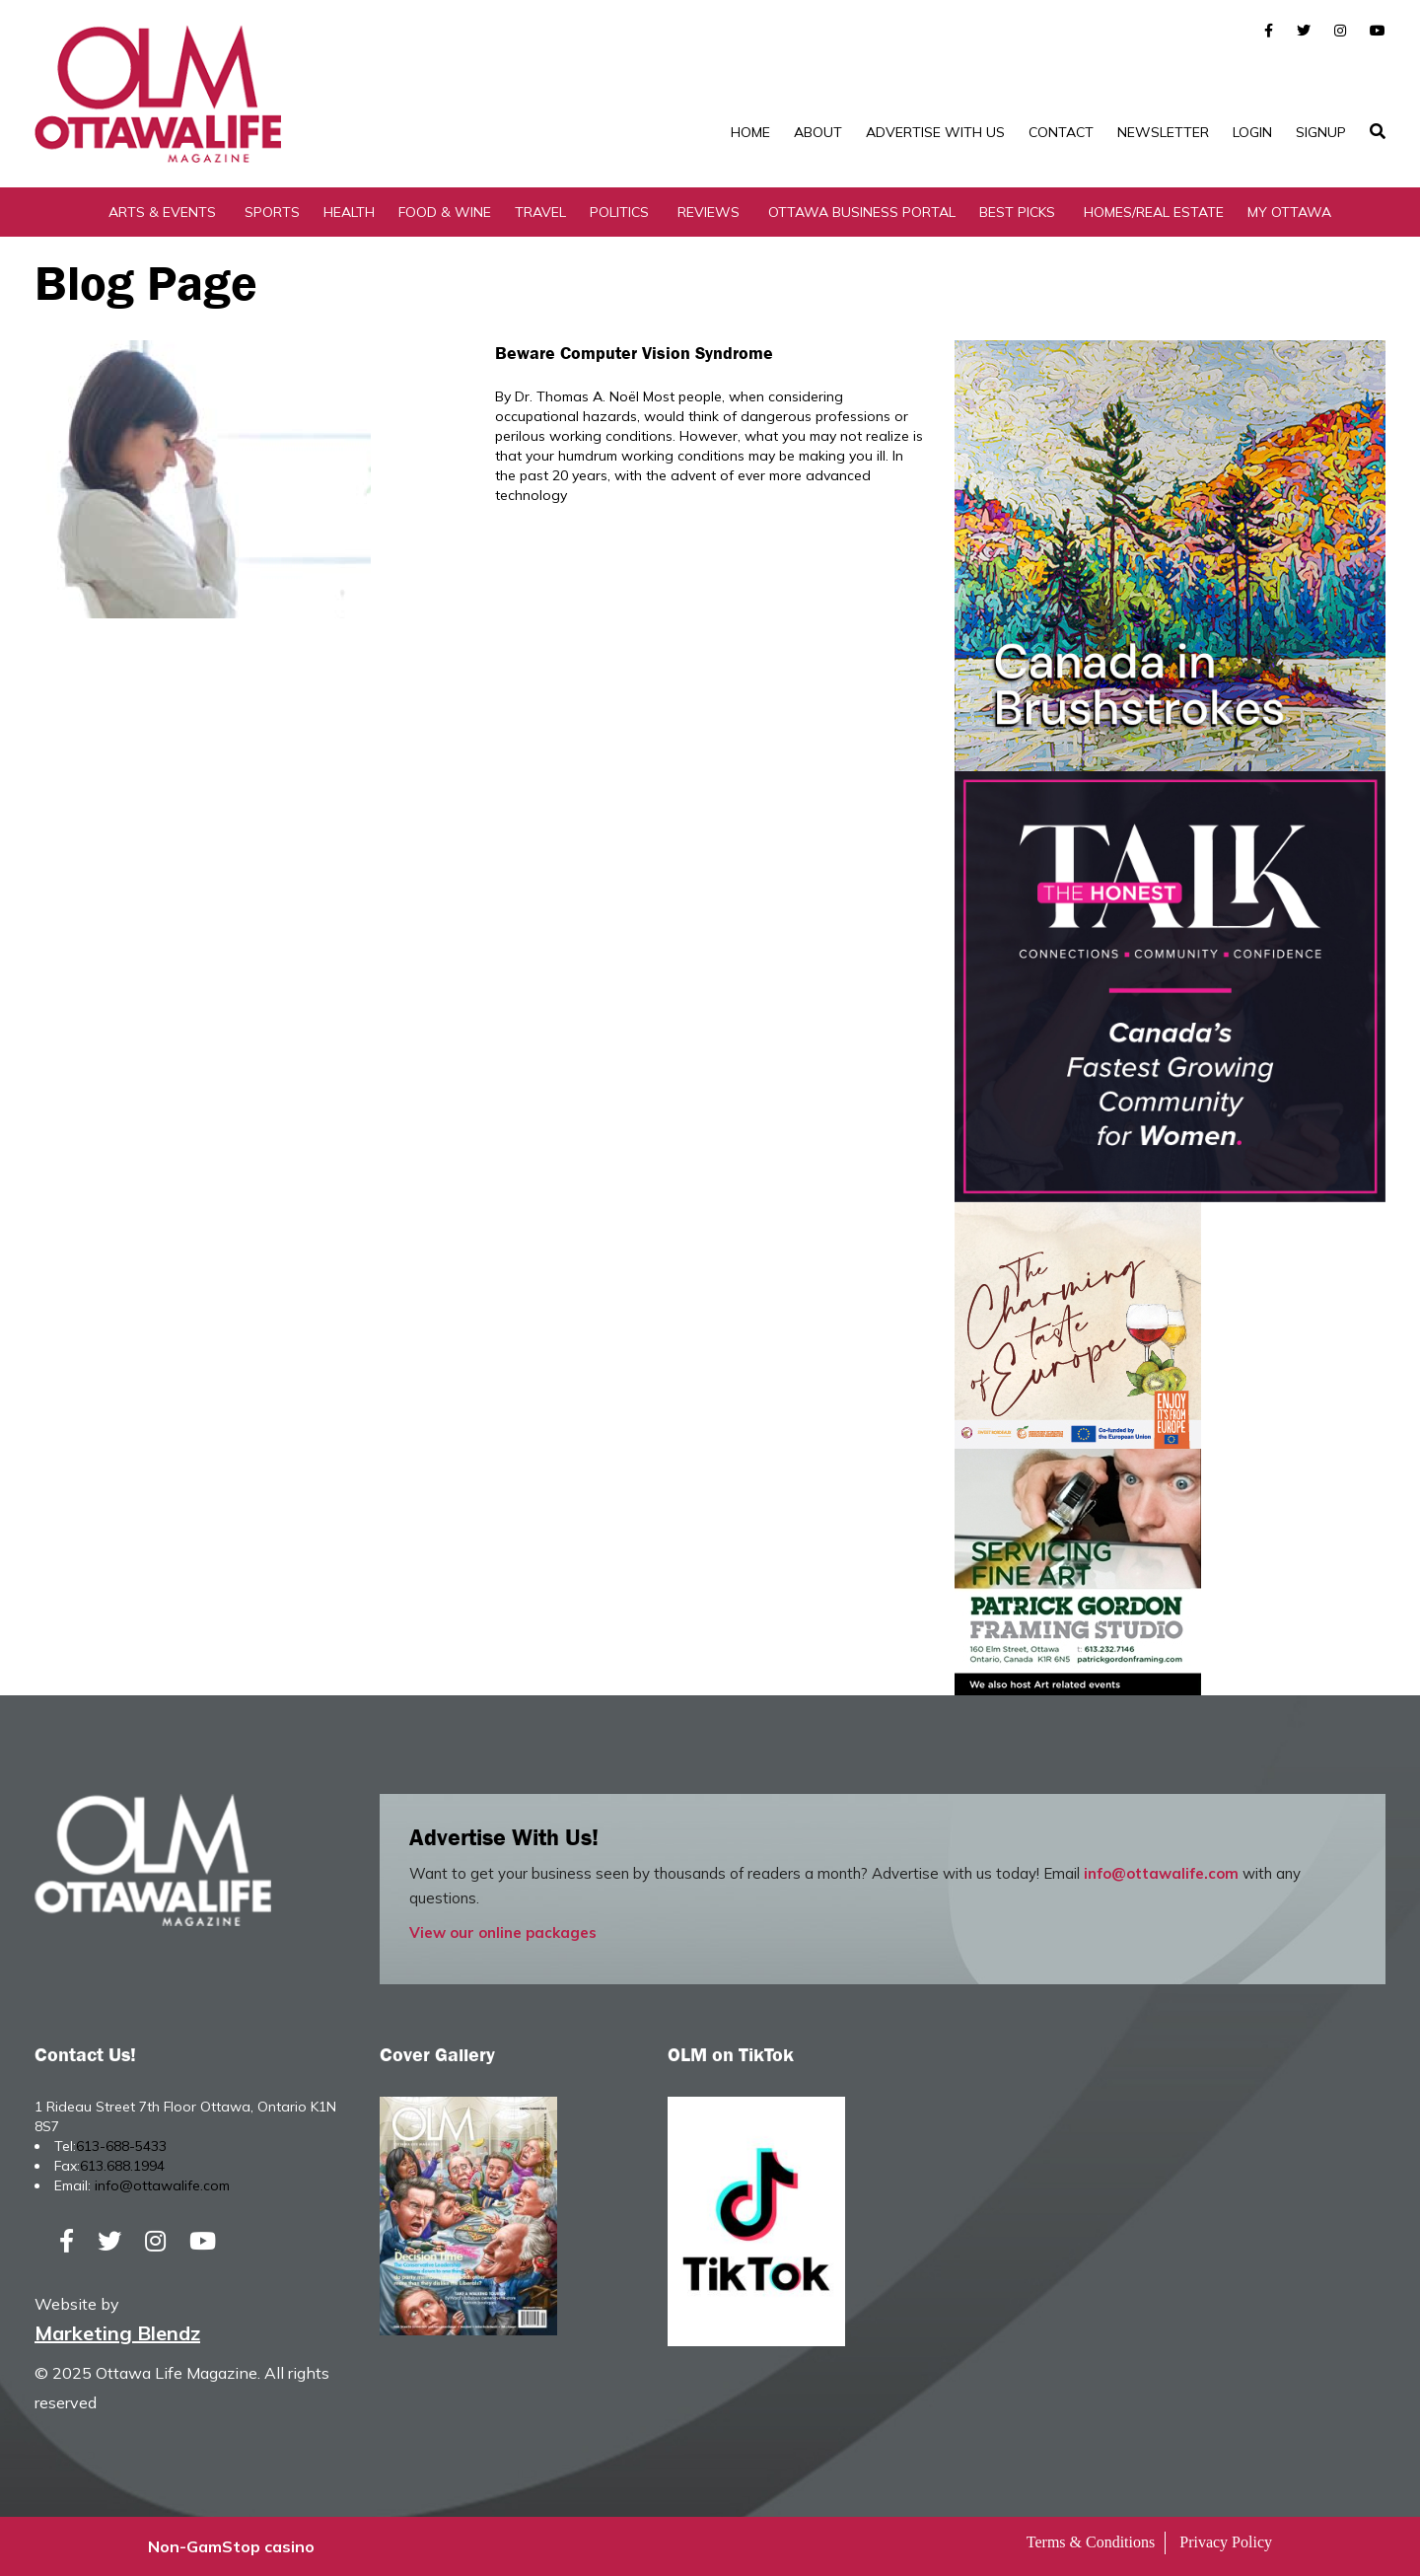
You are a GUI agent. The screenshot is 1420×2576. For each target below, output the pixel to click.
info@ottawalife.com (1161, 1873)
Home (750, 132)
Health (349, 212)
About (818, 132)
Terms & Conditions (1091, 2542)
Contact (1061, 132)
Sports (272, 212)
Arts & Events (162, 212)
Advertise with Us (935, 132)
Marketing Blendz (117, 2333)
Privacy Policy (1225, 2542)
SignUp (1321, 132)
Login (1252, 132)
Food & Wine (444, 212)
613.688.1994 (122, 2166)
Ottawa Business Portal (862, 212)
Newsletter (1163, 132)
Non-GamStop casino (231, 2546)
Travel (540, 212)
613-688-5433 (121, 2146)
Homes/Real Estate (1154, 212)
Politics (619, 212)
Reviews (708, 212)
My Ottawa (1289, 212)
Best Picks (1017, 212)
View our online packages (503, 1932)
